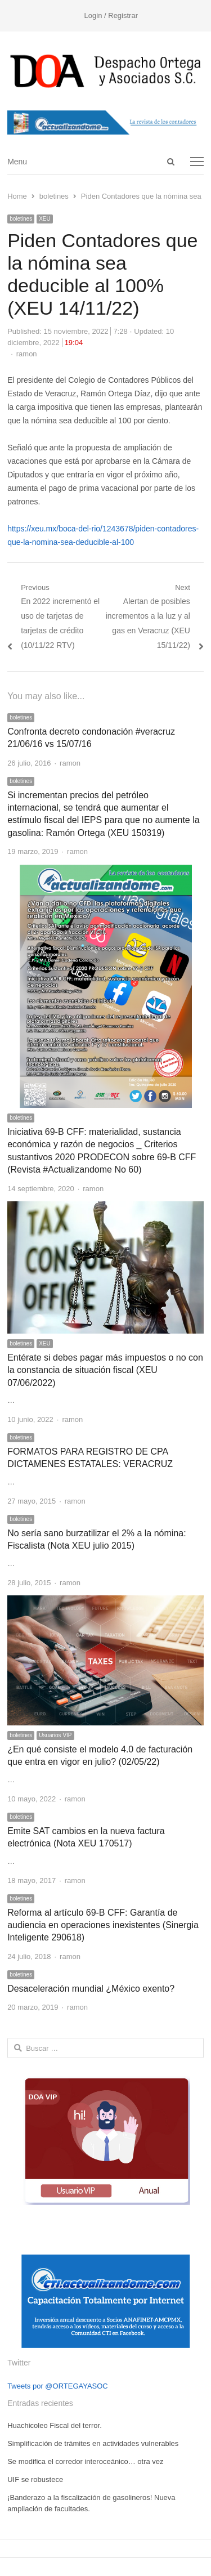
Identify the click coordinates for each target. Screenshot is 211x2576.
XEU (45, 219)
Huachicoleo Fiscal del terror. (54, 2425)
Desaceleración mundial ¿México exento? (90, 1988)
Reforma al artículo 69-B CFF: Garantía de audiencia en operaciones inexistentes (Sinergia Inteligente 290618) (103, 1925)
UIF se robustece (35, 2479)
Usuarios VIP (55, 1735)
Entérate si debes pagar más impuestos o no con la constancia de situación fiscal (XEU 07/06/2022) (105, 1370)
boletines (21, 219)
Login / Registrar (111, 15)
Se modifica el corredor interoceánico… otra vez (85, 2461)
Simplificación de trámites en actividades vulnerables (92, 2443)
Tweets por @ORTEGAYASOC (57, 2386)
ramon (26, 354)
